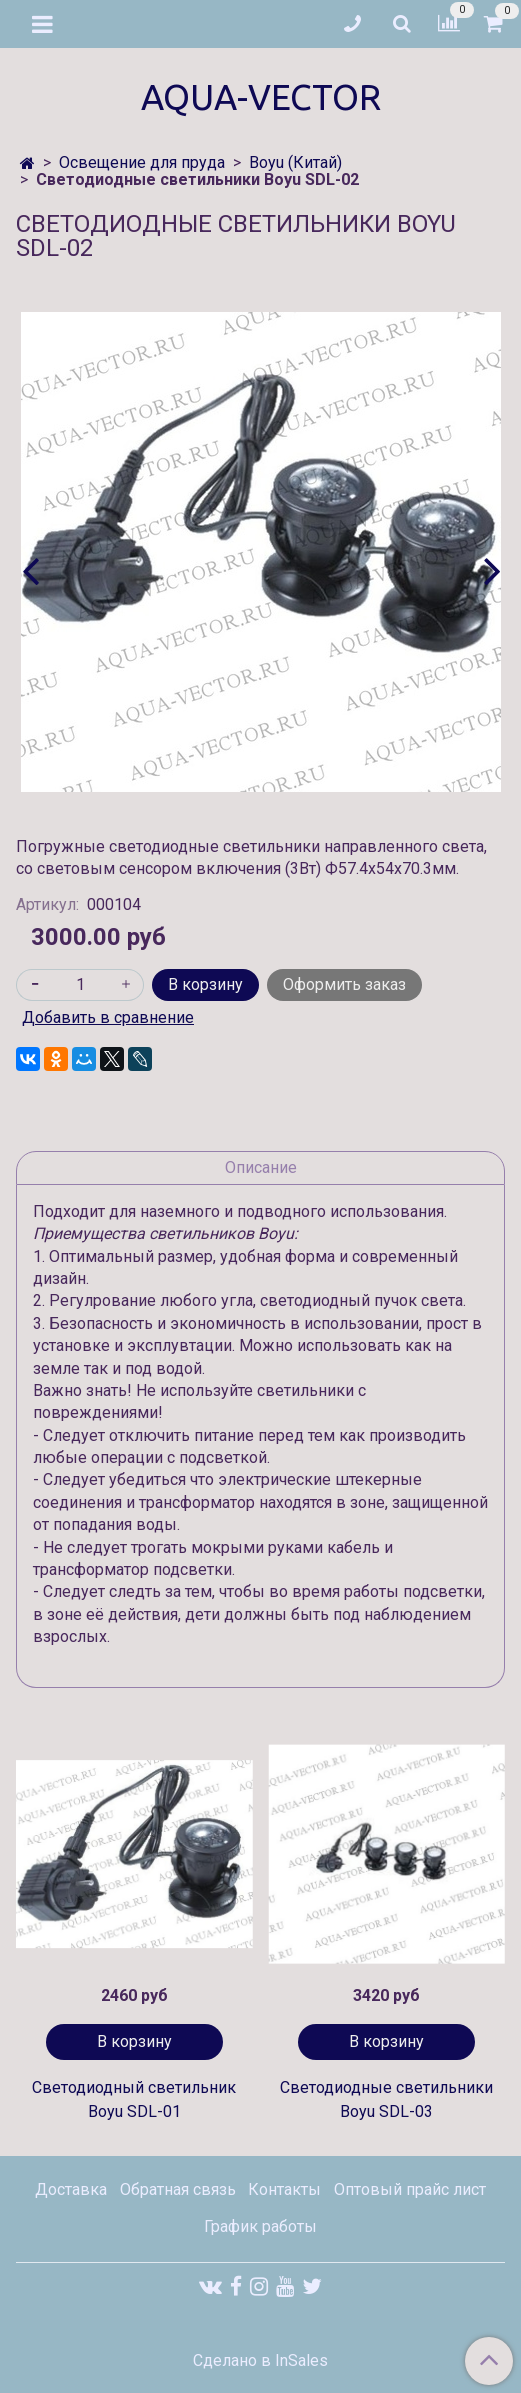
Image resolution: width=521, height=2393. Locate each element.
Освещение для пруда (142, 162)
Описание (261, 1167)
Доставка (71, 2189)
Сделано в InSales (260, 2361)
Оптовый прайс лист (410, 2189)
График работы (260, 2226)
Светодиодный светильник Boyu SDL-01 (134, 2099)
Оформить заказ (344, 984)
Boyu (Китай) (295, 162)
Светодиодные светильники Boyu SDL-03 (386, 2099)
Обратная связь (178, 2189)
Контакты (284, 2189)
